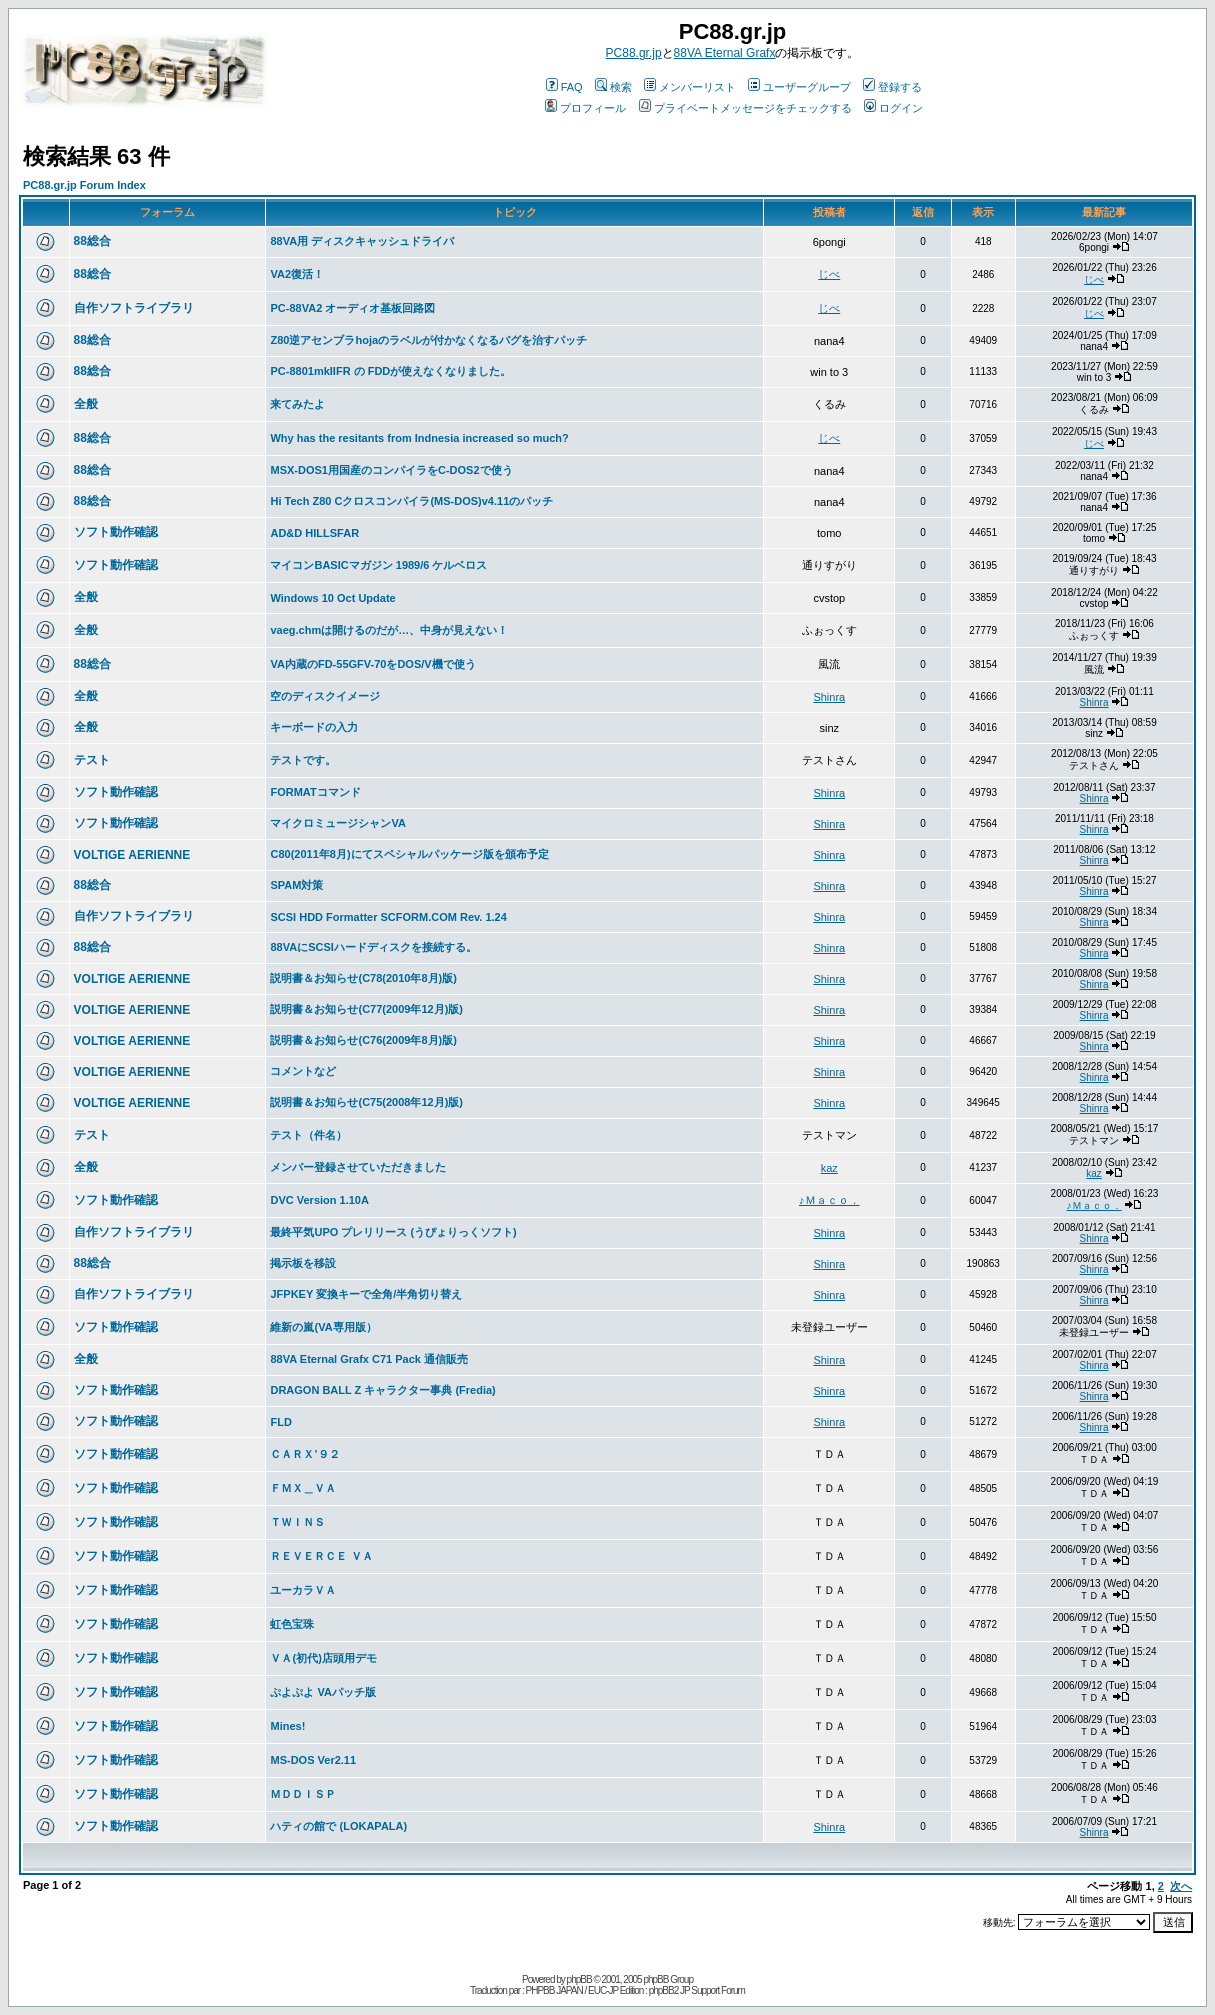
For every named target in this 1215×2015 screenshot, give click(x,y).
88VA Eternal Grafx (725, 53)
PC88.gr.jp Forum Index (84, 185)
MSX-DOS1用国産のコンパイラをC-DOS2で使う (391, 470)
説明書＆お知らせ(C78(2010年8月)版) (363, 978)
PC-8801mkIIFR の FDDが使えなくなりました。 (390, 371)
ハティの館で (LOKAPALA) (338, 1826)
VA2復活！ (297, 274)
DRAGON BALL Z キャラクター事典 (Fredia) (382, 1390)
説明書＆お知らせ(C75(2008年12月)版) (366, 1102)
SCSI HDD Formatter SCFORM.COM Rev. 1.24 (388, 917)
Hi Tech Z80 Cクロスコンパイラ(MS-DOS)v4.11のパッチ (411, 501)
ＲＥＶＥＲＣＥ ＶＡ (321, 1556)
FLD (280, 1422)
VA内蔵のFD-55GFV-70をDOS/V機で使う (372, 664)
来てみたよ (297, 404)
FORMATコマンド (315, 792)
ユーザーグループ (799, 87)
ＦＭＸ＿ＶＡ (303, 1488)
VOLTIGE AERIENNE (132, 855)
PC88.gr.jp (634, 53)
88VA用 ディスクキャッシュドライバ (362, 241)
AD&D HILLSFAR (314, 533)
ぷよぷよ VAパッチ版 (323, 1692)
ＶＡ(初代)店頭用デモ (323, 1658)
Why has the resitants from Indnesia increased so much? (419, 438)
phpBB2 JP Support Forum (697, 1990)
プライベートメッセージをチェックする (745, 108)
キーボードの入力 (314, 727)
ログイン (893, 108)
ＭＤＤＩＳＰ (303, 1794)
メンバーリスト (690, 87)
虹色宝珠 (292, 1624)
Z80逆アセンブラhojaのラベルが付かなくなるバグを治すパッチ (428, 340)
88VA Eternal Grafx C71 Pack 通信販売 (368, 1359)
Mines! (287, 1726)
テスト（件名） (308, 1135)
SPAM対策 (296, 885)
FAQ (564, 87)
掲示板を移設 (303, 1263)
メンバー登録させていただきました (358, 1167)
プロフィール (585, 108)
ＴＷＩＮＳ (297, 1522)
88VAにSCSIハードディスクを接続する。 (373, 947)
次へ (1181, 1886)
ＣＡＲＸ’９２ (304, 1454)
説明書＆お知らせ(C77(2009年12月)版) (366, 1009)
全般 (86, 404)
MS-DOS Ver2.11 (313, 1760)
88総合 (92, 241)
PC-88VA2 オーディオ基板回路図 (352, 308)
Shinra (829, 697)
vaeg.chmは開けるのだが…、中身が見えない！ (389, 630)
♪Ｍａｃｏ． (829, 1200)
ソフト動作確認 (116, 532)
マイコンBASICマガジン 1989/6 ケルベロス (378, 565)
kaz (829, 1168)
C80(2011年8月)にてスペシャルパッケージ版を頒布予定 (409, 854)
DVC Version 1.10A (319, 1200)
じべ (829, 274)
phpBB (579, 1979)
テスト (92, 760)
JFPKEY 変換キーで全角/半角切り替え (366, 1294)
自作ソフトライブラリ (134, 308)
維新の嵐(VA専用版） (323, 1327)
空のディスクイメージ (325, 696)
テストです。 (303, 760)
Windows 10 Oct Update (332, 598)
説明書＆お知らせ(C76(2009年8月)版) (363, 1040)
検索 (613, 87)
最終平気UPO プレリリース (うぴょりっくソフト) (393, 1232)
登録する (892, 87)
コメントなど (303, 1071)
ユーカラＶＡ (303, 1590)
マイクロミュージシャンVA (337, 823)
